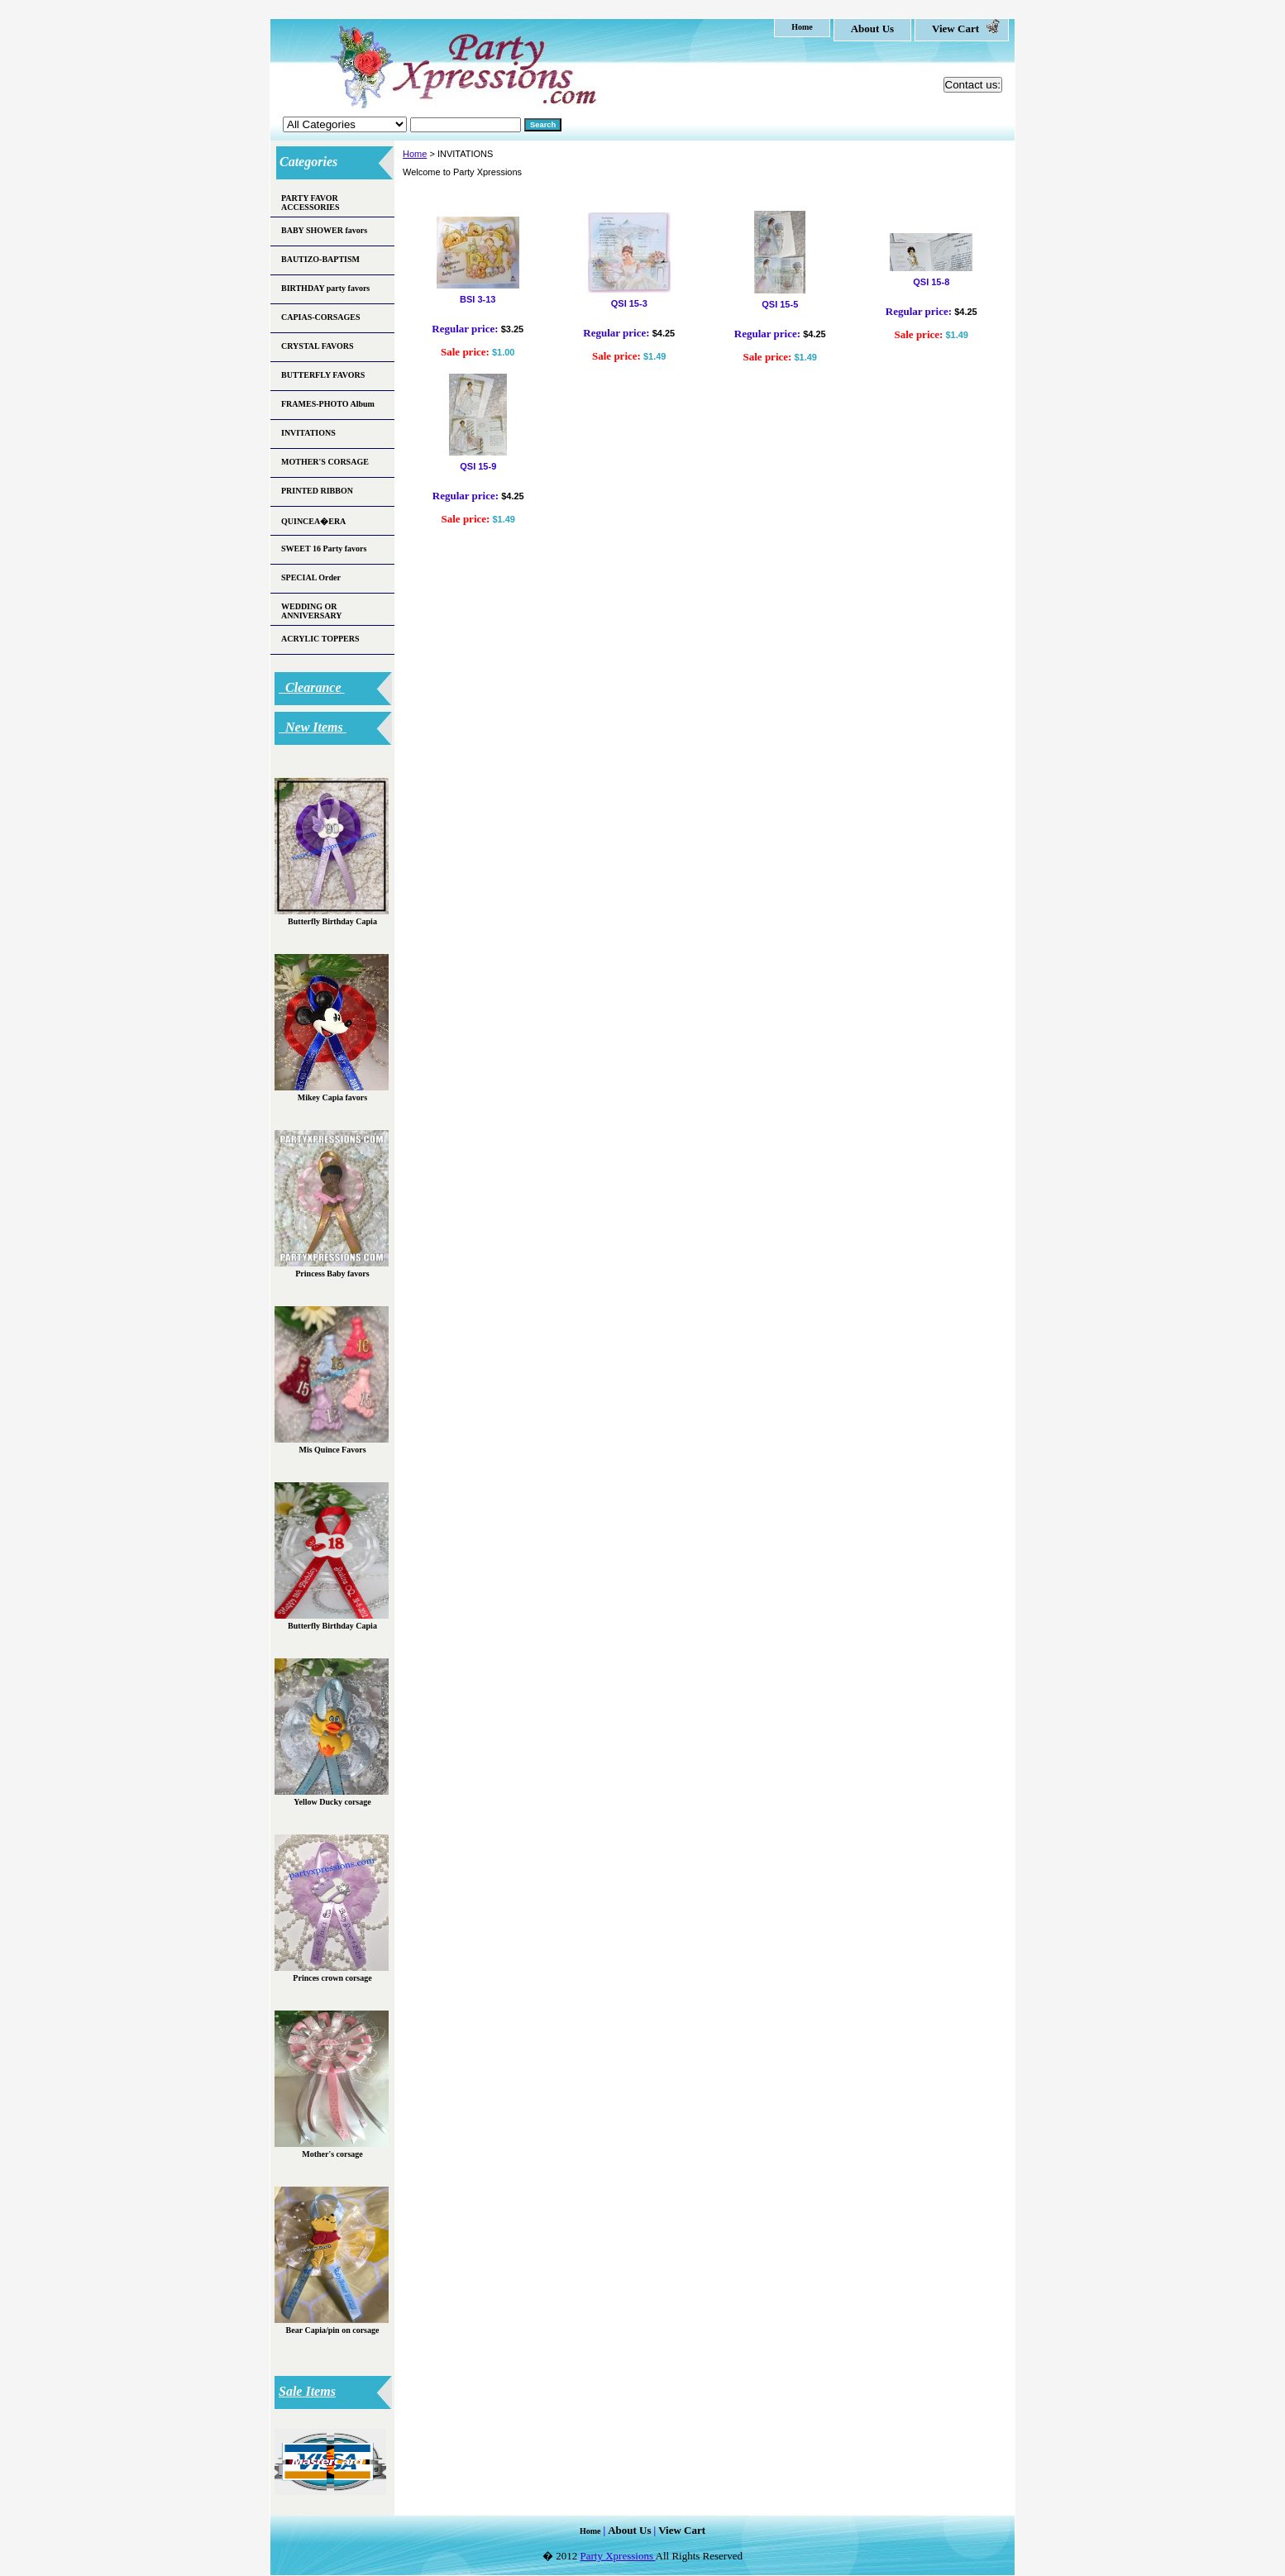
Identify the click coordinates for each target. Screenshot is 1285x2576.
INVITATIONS (308, 432)
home (802, 26)
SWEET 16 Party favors (323, 548)
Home (415, 154)
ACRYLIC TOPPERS (320, 638)
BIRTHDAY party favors (325, 288)
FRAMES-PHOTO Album (328, 403)
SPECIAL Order (311, 577)
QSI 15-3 (629, 303)
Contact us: (973, 85)
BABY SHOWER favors (324, 230)
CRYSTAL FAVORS (317, 346)
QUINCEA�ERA (313, 521)
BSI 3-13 (477, 299)
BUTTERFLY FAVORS (323, 374)
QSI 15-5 (780, 304)
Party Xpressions (618, 2556)
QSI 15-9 (478, 466)
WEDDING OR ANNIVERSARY (311, 611)
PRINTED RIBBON (317, 490)
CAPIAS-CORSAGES (321, 317)
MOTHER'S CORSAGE (325, 461)
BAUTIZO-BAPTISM (320, 259)
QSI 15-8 (931, 282)
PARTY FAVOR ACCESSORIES (310, 202)
